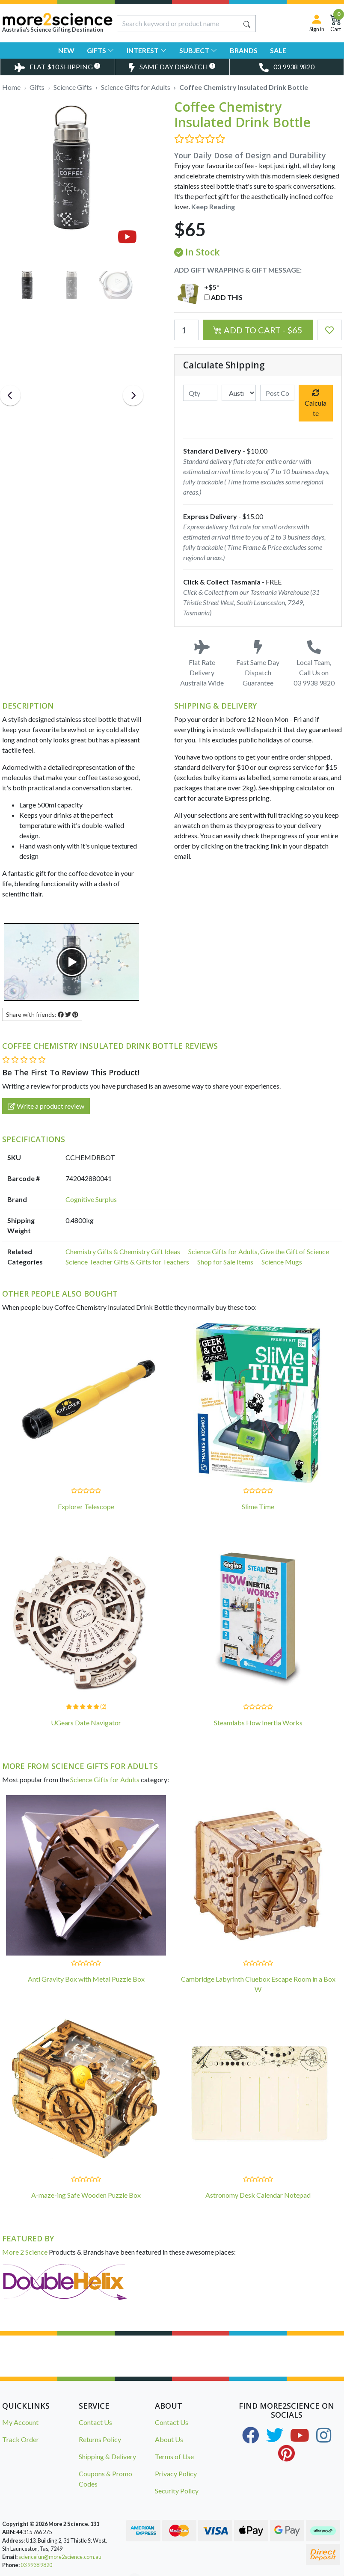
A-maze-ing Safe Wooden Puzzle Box (86, 2195)
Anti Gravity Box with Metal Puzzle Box (86, 1979)
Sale (278, 50)
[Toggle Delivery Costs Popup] (57, 67)
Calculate (315, 403)
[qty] (200, 393)
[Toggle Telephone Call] (286, 67)
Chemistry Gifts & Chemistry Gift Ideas (122, 1251)
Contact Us (95, 2422)
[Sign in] (316, 23)
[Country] (239, 393)
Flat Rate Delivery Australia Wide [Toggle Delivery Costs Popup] (202, 663)
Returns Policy (100, 2439)
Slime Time (258, 1506)
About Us (169, 2439)
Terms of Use (174, 2456)
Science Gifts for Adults (104, 1779)
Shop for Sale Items (225, 1262)
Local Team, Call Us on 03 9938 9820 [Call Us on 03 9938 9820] (314, 663)
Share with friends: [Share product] (42, 1014)
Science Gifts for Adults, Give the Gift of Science (258, 1251)
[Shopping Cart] (336, 23)
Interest (147, 50)
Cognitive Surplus (91, 1199)
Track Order (20, 2439)
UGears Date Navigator (86, 1722)
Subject (198, 50)
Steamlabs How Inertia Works (258, 1722)
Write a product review (46, 1106)
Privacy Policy (176, 2473)
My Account (20, 2422)
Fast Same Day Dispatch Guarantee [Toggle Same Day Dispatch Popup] (258, 663)
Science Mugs (281, 1262)
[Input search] (178, 23)
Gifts (100, 50)
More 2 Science (24, 2252)
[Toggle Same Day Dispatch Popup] (172, 67)
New (66, 50)
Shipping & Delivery (107, 2456)
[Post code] (277, 393)
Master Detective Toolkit (90, 2561)
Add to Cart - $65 (257, 330)
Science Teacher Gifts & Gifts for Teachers (127, 1262)
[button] (329, 330)
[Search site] (246, 23)
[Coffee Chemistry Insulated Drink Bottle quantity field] (186, 330)
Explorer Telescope (86, 1506)
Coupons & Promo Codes (105, 2478)
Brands (244, 50)
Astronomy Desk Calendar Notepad (258, 2195)
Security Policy (177, 2491)
